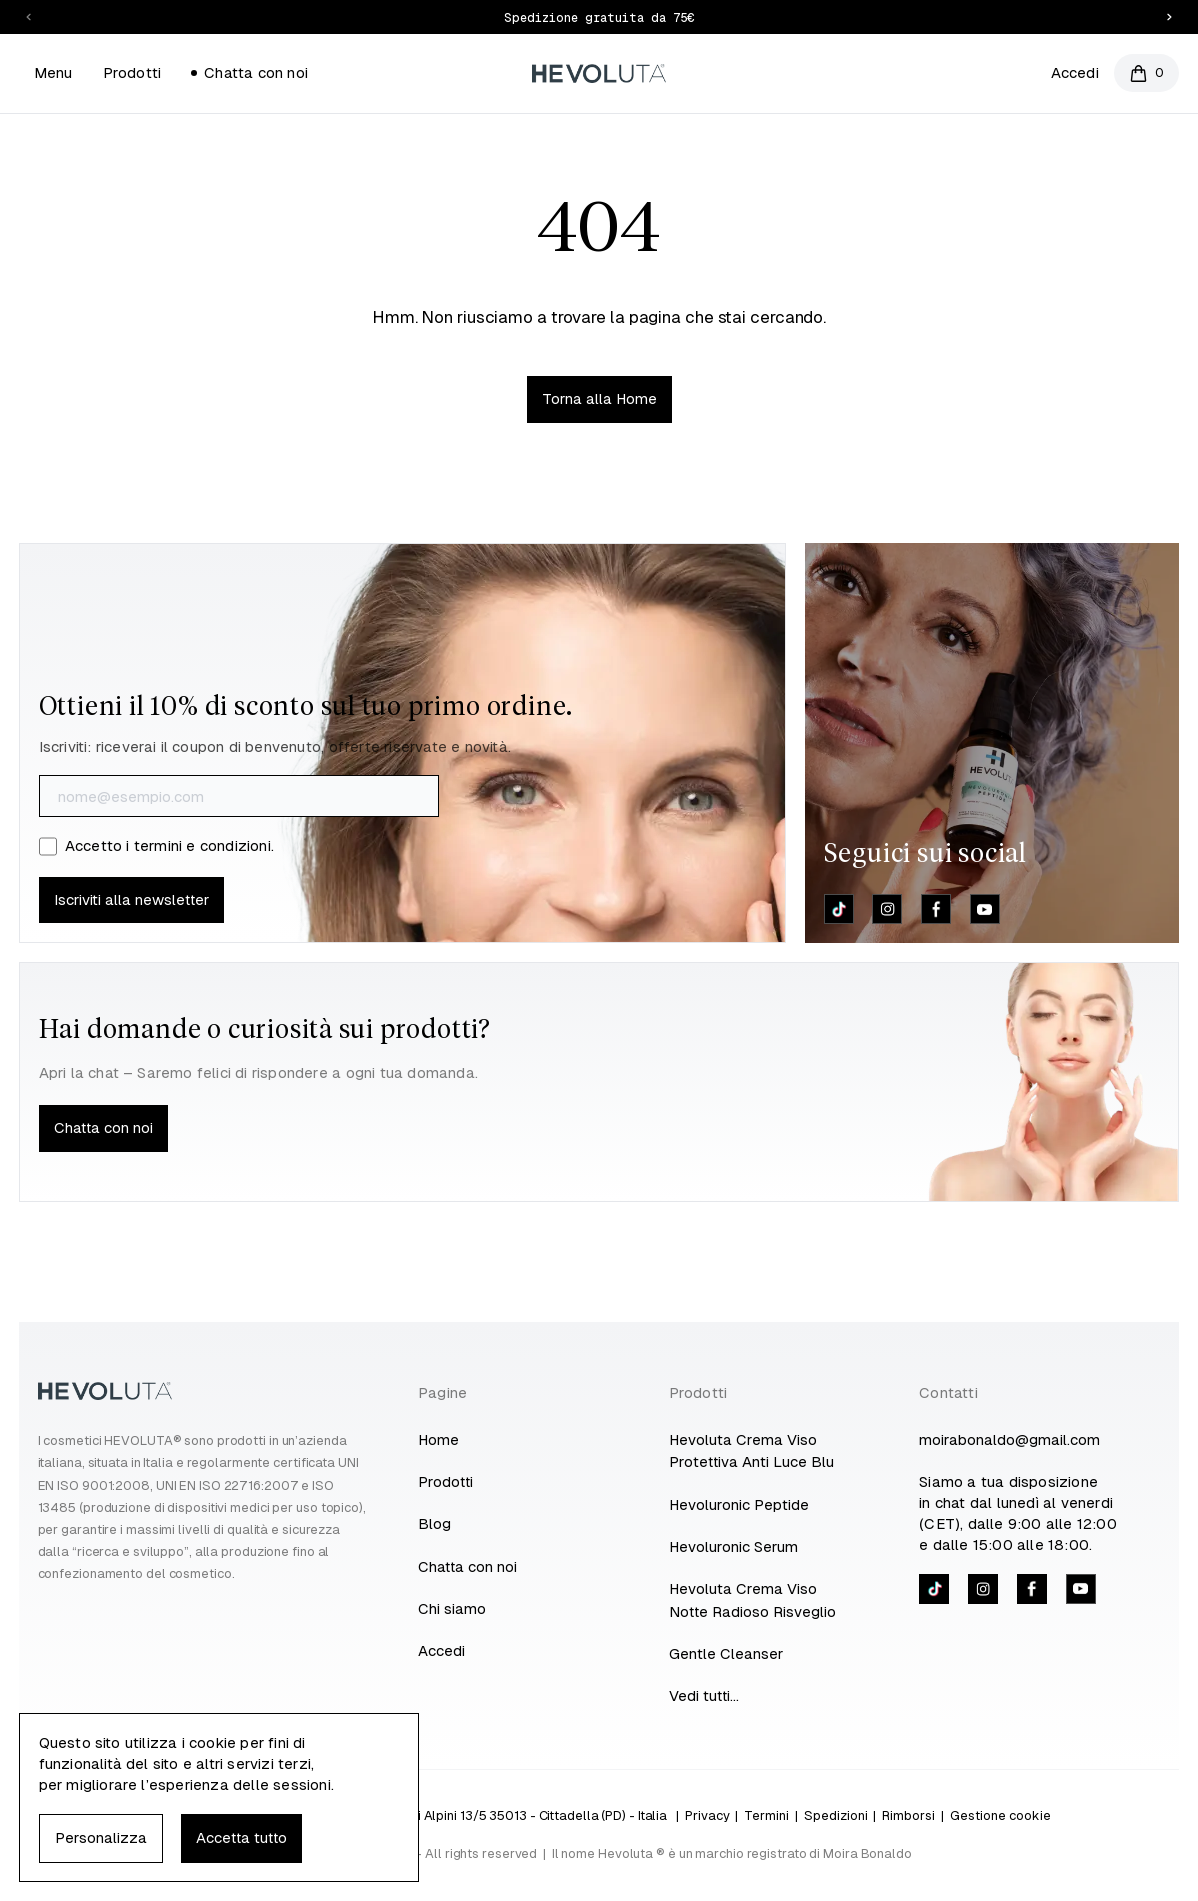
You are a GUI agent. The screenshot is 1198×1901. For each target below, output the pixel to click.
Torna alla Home (599, 398)
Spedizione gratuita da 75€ (599, 18)
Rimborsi (908, 1815)
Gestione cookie (1000, 1815)
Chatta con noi (249, 72)
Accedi (1075, 72)
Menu (53, 72)
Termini (766, 1815)
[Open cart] (1146, 73)
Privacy (707, 1815)
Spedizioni (836, 1815)
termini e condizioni (202, 845)
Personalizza (101, 1837)
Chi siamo (452, 1608)
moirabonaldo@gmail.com (1009, 1439)
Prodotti (132, 72)
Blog (434, 1523)
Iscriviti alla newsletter (131, 899)
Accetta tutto (241, 1837)
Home (438, 1439)
